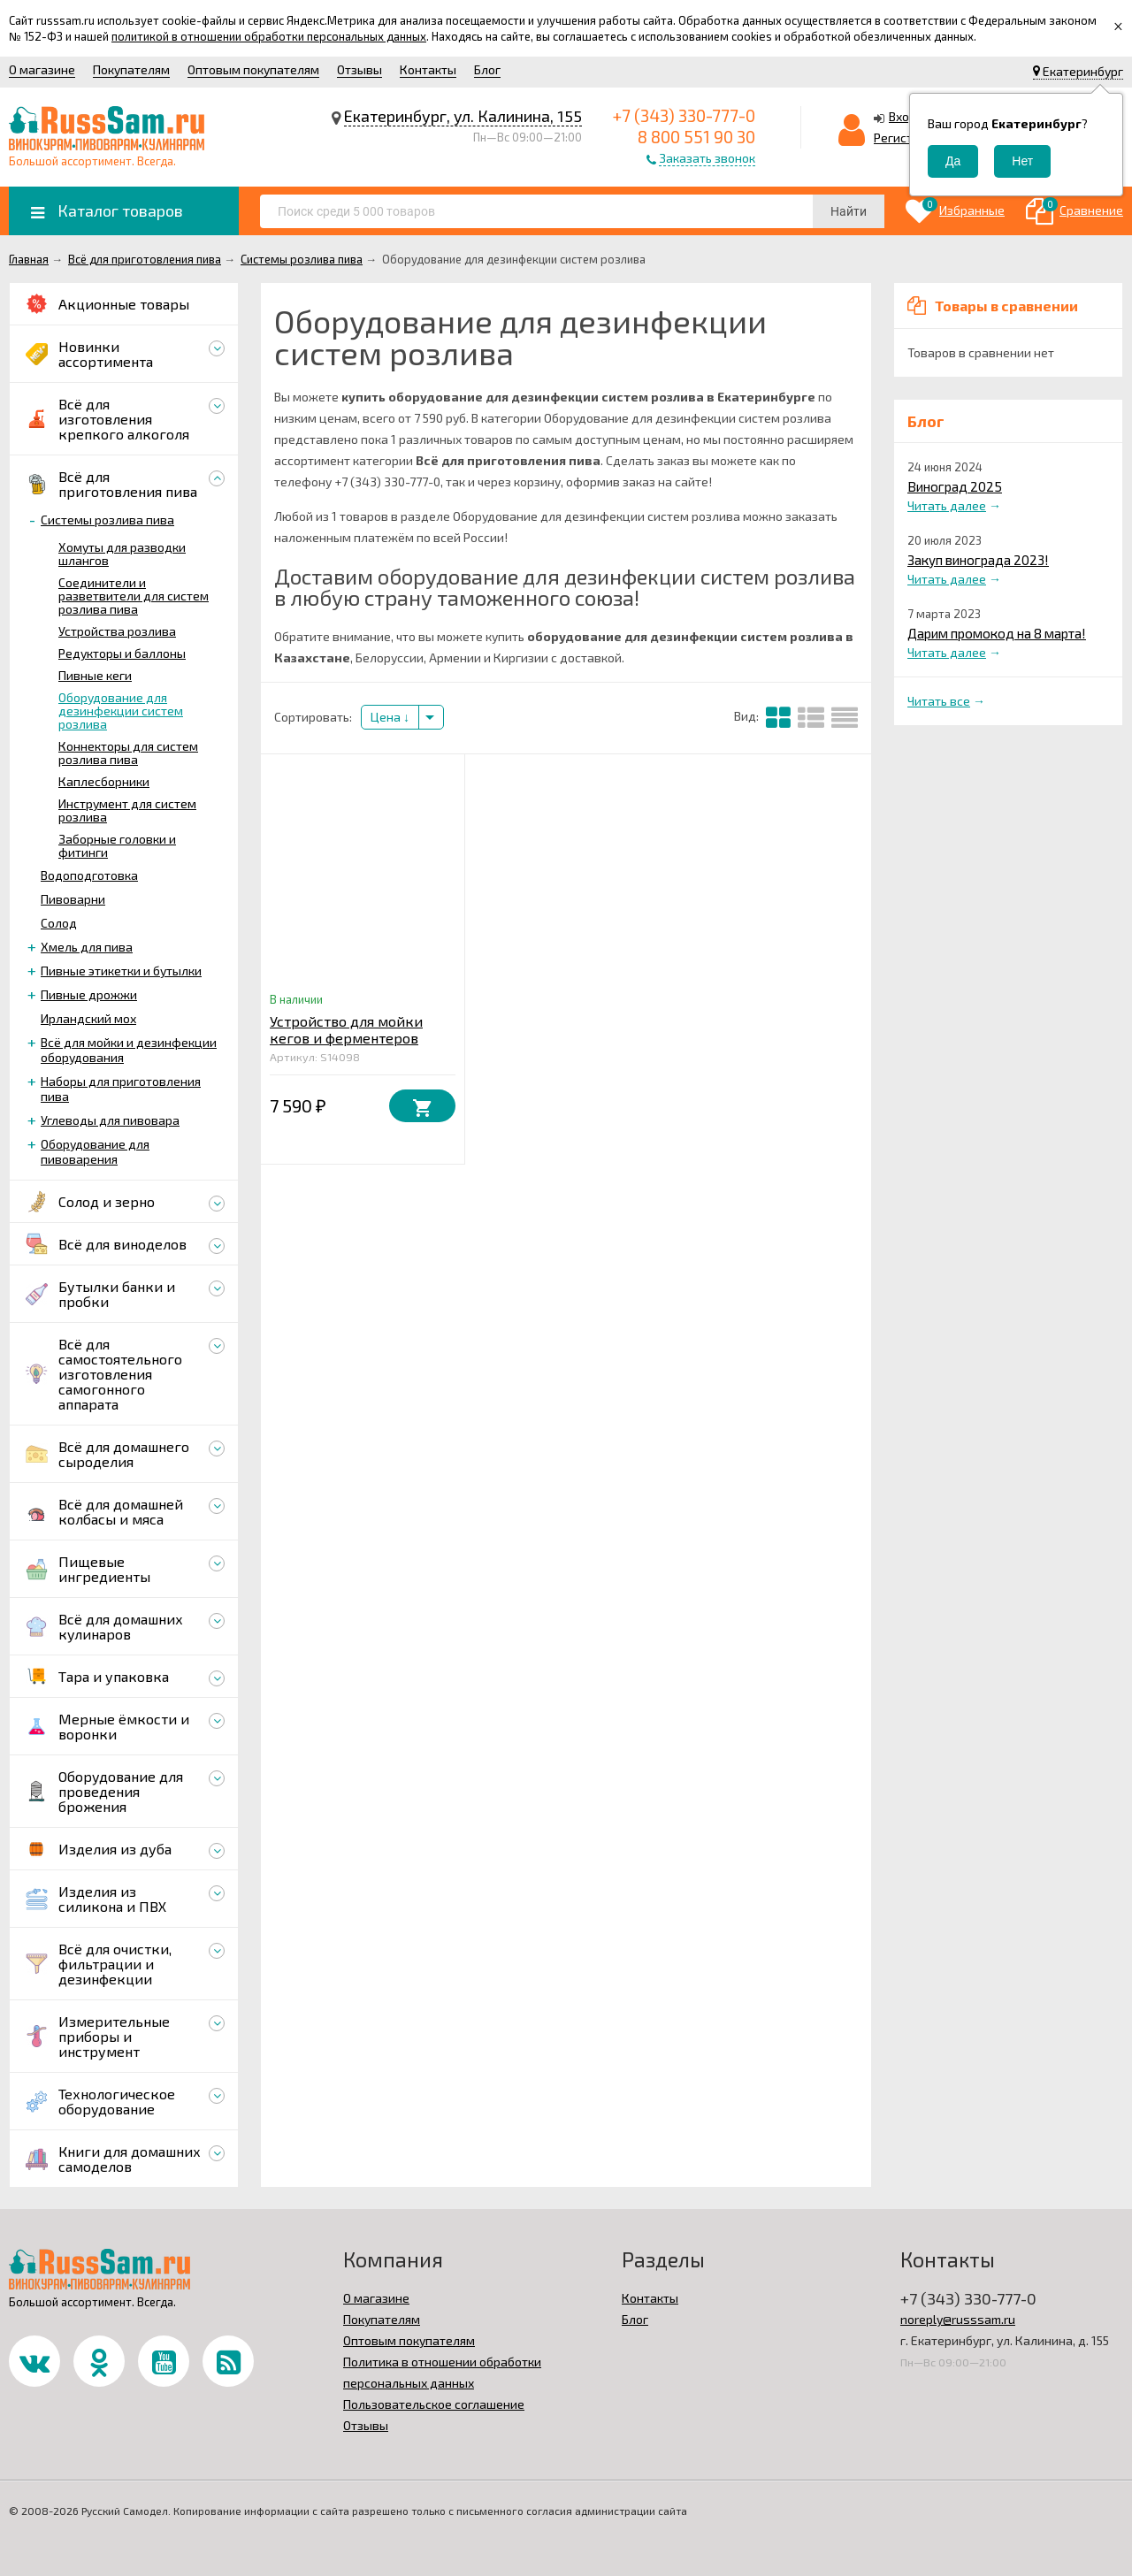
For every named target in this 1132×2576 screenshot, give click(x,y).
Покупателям (131, 69)
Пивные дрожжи (89, 994)
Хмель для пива (87, 946)
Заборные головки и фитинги (117, 845)
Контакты (428, 69)
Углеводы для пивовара (110, 1119)
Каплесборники (103, 781)
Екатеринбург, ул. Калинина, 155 (463, 116)
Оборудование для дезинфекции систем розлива (120, 710)
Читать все (938, 700)
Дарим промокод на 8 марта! (996, 633)
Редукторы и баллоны (122, 653)
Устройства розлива (117, 630)
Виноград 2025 (954, 486)
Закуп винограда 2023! (978, 560)
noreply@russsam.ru (957, 2319)
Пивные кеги (95, 675)
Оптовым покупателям (253, 69)
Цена (390, 716)
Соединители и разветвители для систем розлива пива (133, 595)
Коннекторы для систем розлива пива (128, 752)
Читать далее (946, 505)
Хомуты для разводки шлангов (122, 553)
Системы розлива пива (107, 519)
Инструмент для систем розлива (127, 810)
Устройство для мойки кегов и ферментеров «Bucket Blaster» (346, 1038)
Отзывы (359, 69)
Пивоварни (73, 898)
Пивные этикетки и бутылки (121, 970)
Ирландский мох (88, 1018)
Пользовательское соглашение (433, 2404)
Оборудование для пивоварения (95, 1151)
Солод (59, 922)
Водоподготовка (89, 875)
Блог (487, 69)
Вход (903, 116)
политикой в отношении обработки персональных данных (268, 36)
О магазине (42, 69)
